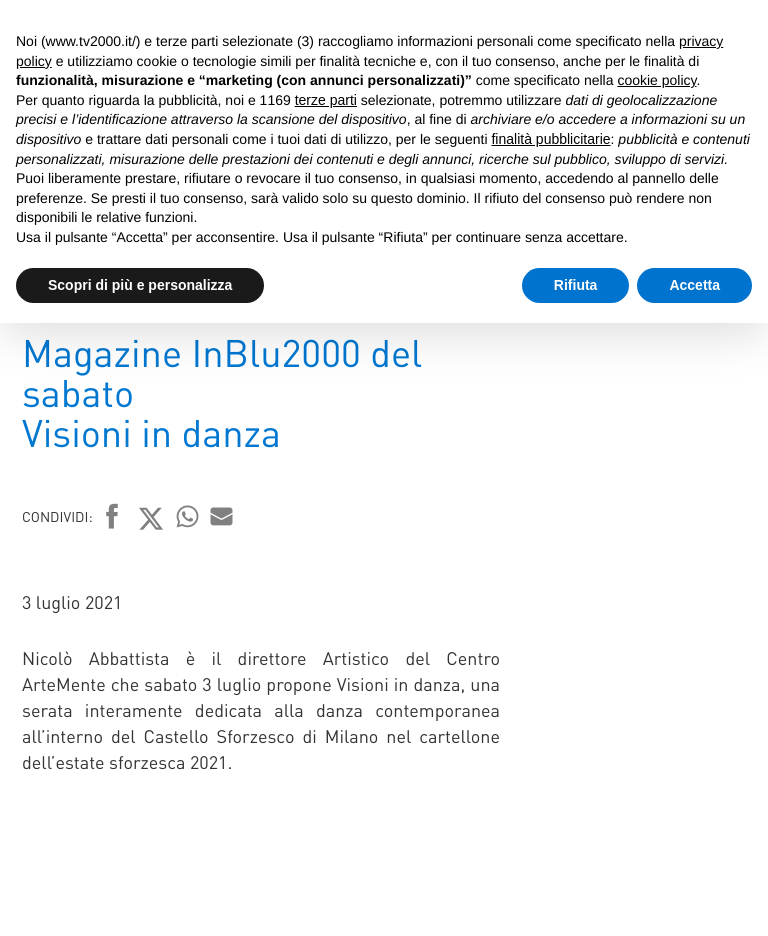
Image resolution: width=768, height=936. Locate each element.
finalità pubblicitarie (550, 139)
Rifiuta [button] (576, 285)
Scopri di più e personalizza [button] (140, 285)
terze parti (326, 100)
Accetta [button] (694, 285)
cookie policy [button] (656, 80)
